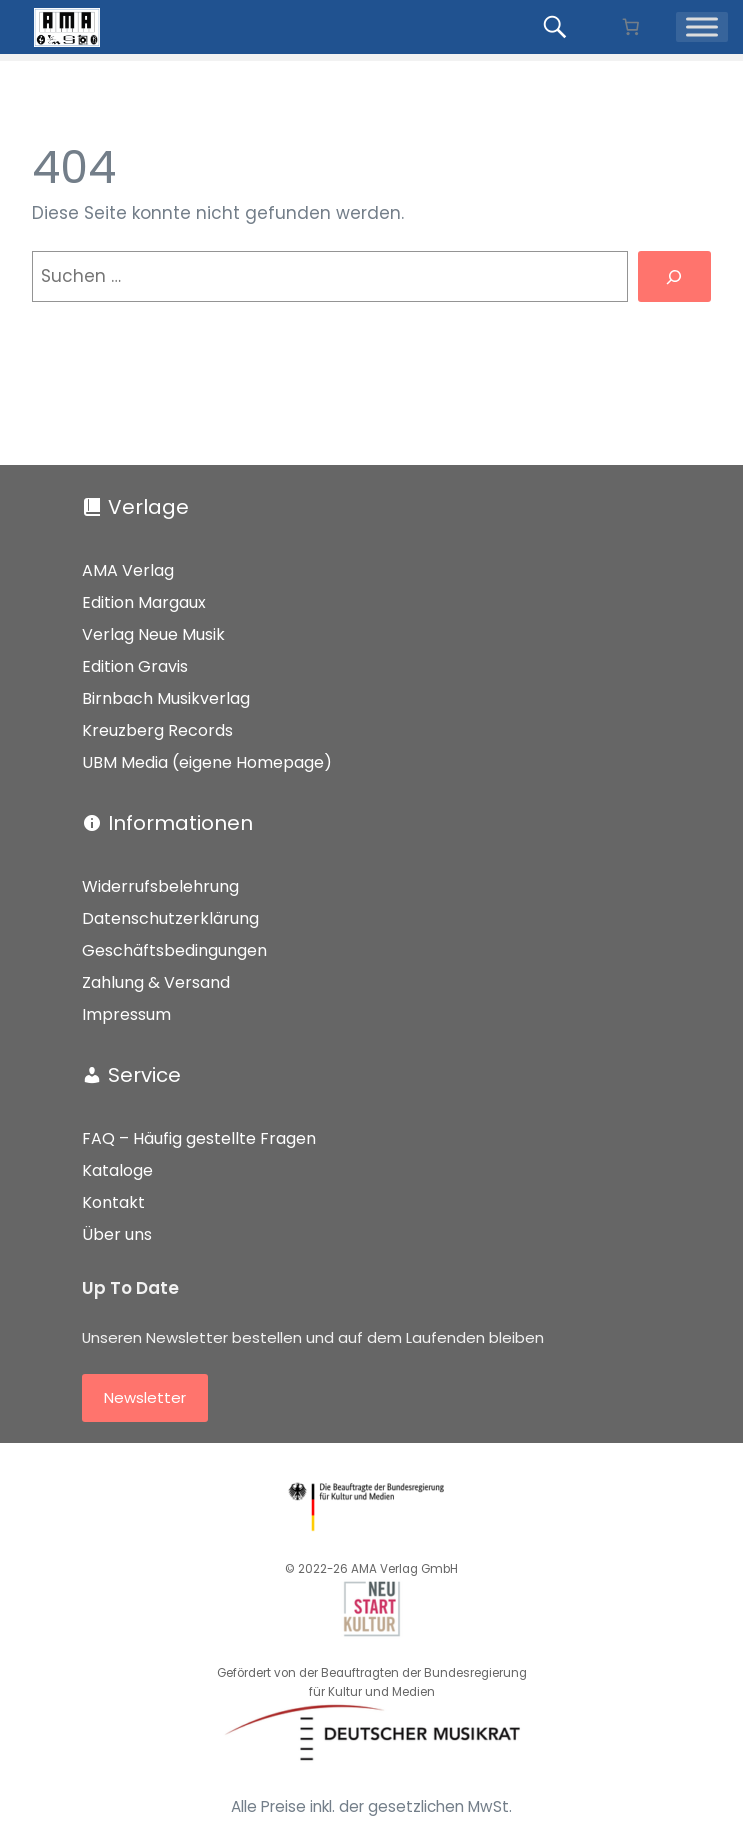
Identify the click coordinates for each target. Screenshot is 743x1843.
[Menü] (702, 27)
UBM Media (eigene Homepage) (207, 762)
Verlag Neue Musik (153, 634)
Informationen (180, 823)
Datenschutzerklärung (170, 918)
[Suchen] (674, 276)
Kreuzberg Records (157, 730)
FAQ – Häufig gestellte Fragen (199, 1138)
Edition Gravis (135, 666)
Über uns (117, 1234)
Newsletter (145, 1397)
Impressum (126, 1014)
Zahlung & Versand (156, 982)
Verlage (148, 507)
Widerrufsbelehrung (160, 886)
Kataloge (117, 1170)
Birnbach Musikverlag (166, 698)
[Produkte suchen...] (558, 27)
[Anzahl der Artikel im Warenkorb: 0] (631, 27)
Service (144, 1075)
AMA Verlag (128, 570)
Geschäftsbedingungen (174, 950)
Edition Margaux (144, 602)
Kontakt (113, 1202)
